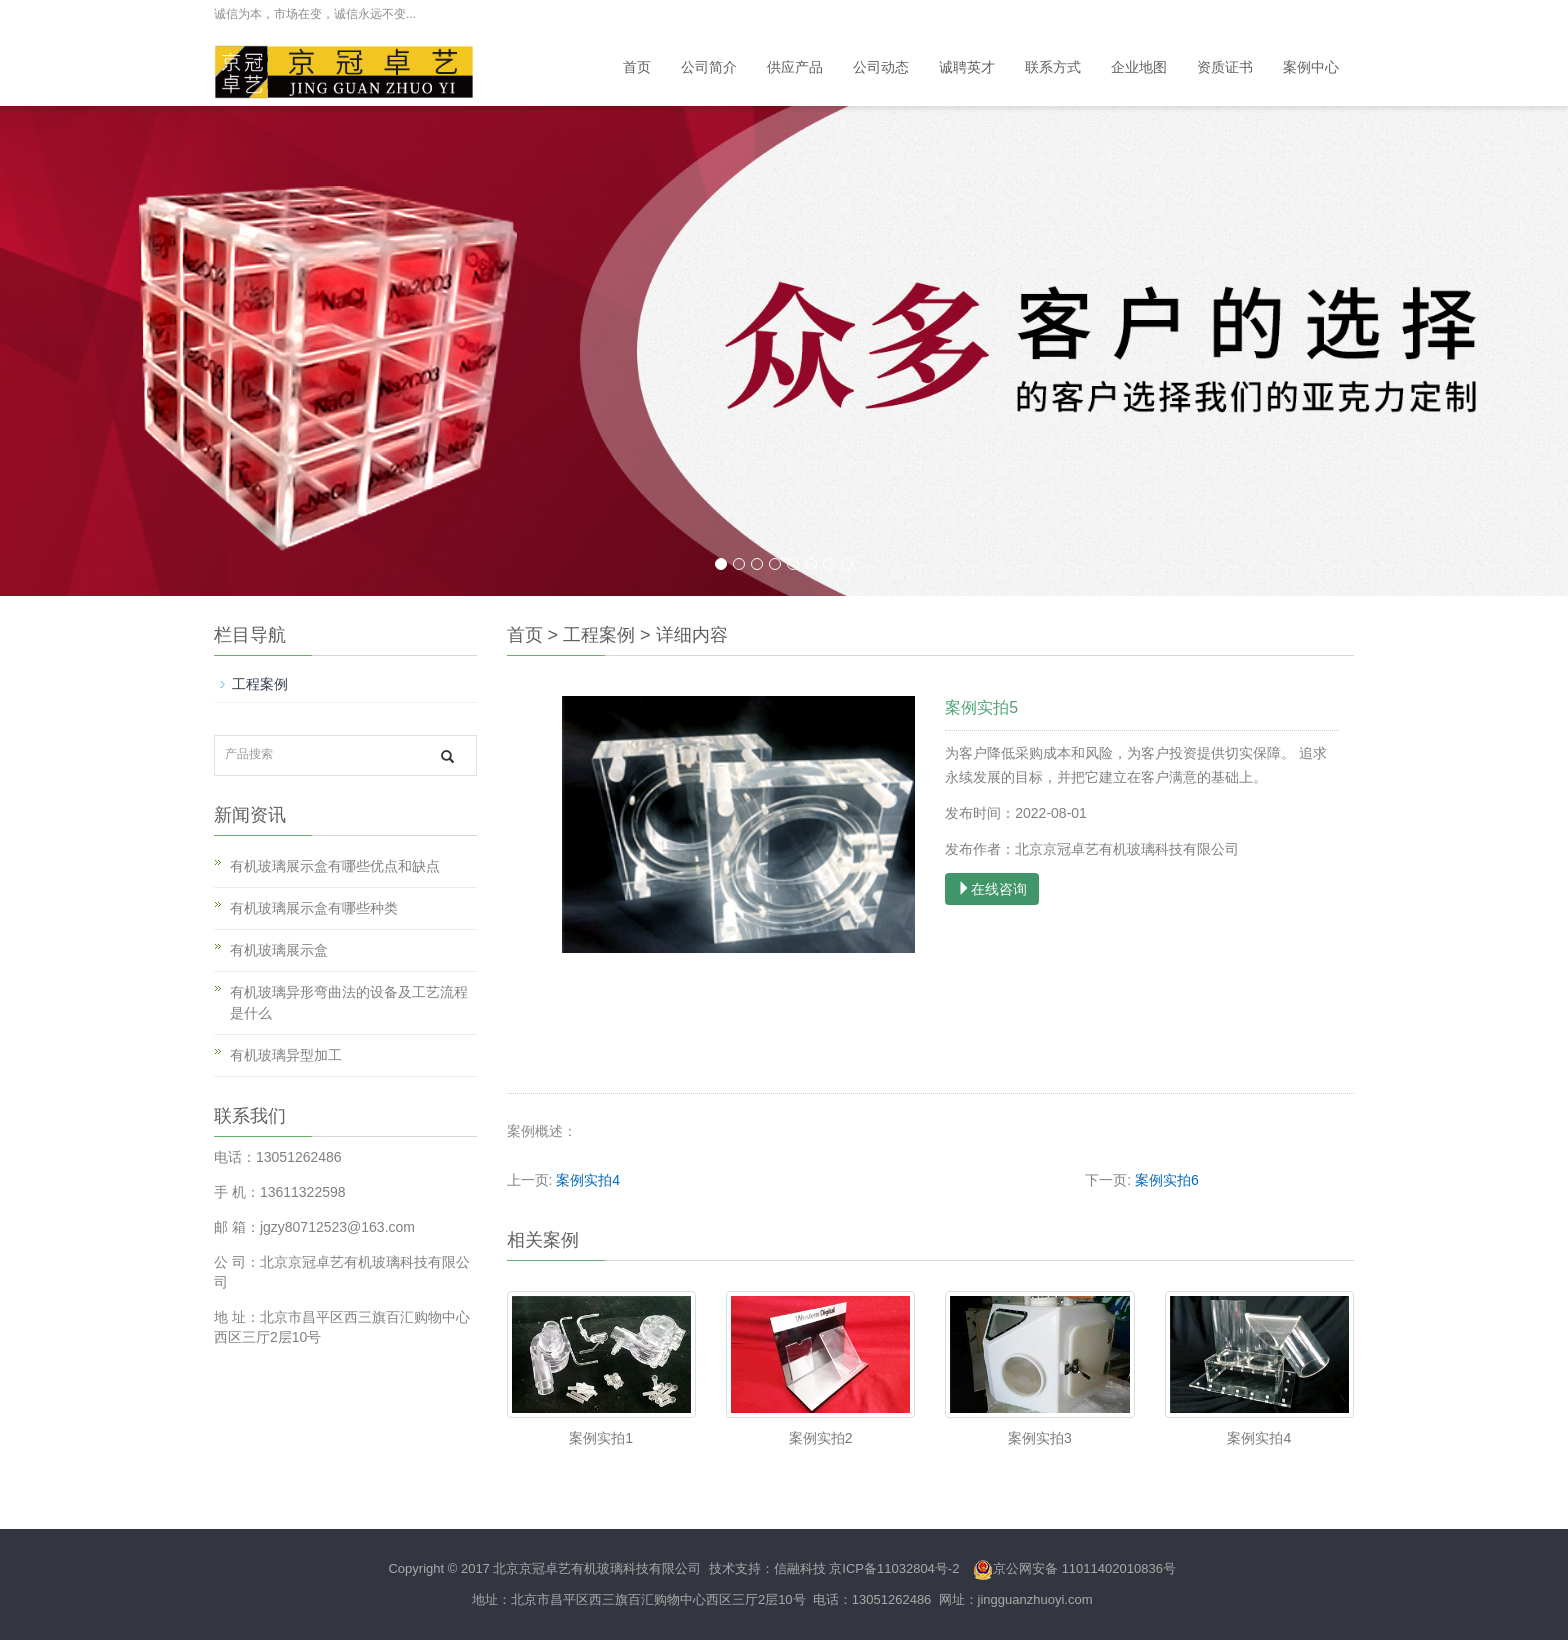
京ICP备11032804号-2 (894, 1568)
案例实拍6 (1167, 1180)
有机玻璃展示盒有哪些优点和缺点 (335, 866)
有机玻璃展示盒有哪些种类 (314, 908)
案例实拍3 (1040, 1438)
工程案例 (599, 635)
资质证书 (1225, 67)
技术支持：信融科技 (765, 1568)
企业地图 (1139, 67)
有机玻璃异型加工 (286, 1055)
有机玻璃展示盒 (279, 950)
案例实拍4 (588, 1180)
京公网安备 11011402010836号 (1074, 1568)
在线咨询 (992, 889)
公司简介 (709, 67)
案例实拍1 (601, 1438)
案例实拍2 (821, 1438)
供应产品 (795, 67)
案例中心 (1311, 67)
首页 (637, 67)
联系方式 (1053, 67)
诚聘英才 (967, 67)
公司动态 (881, 67)
